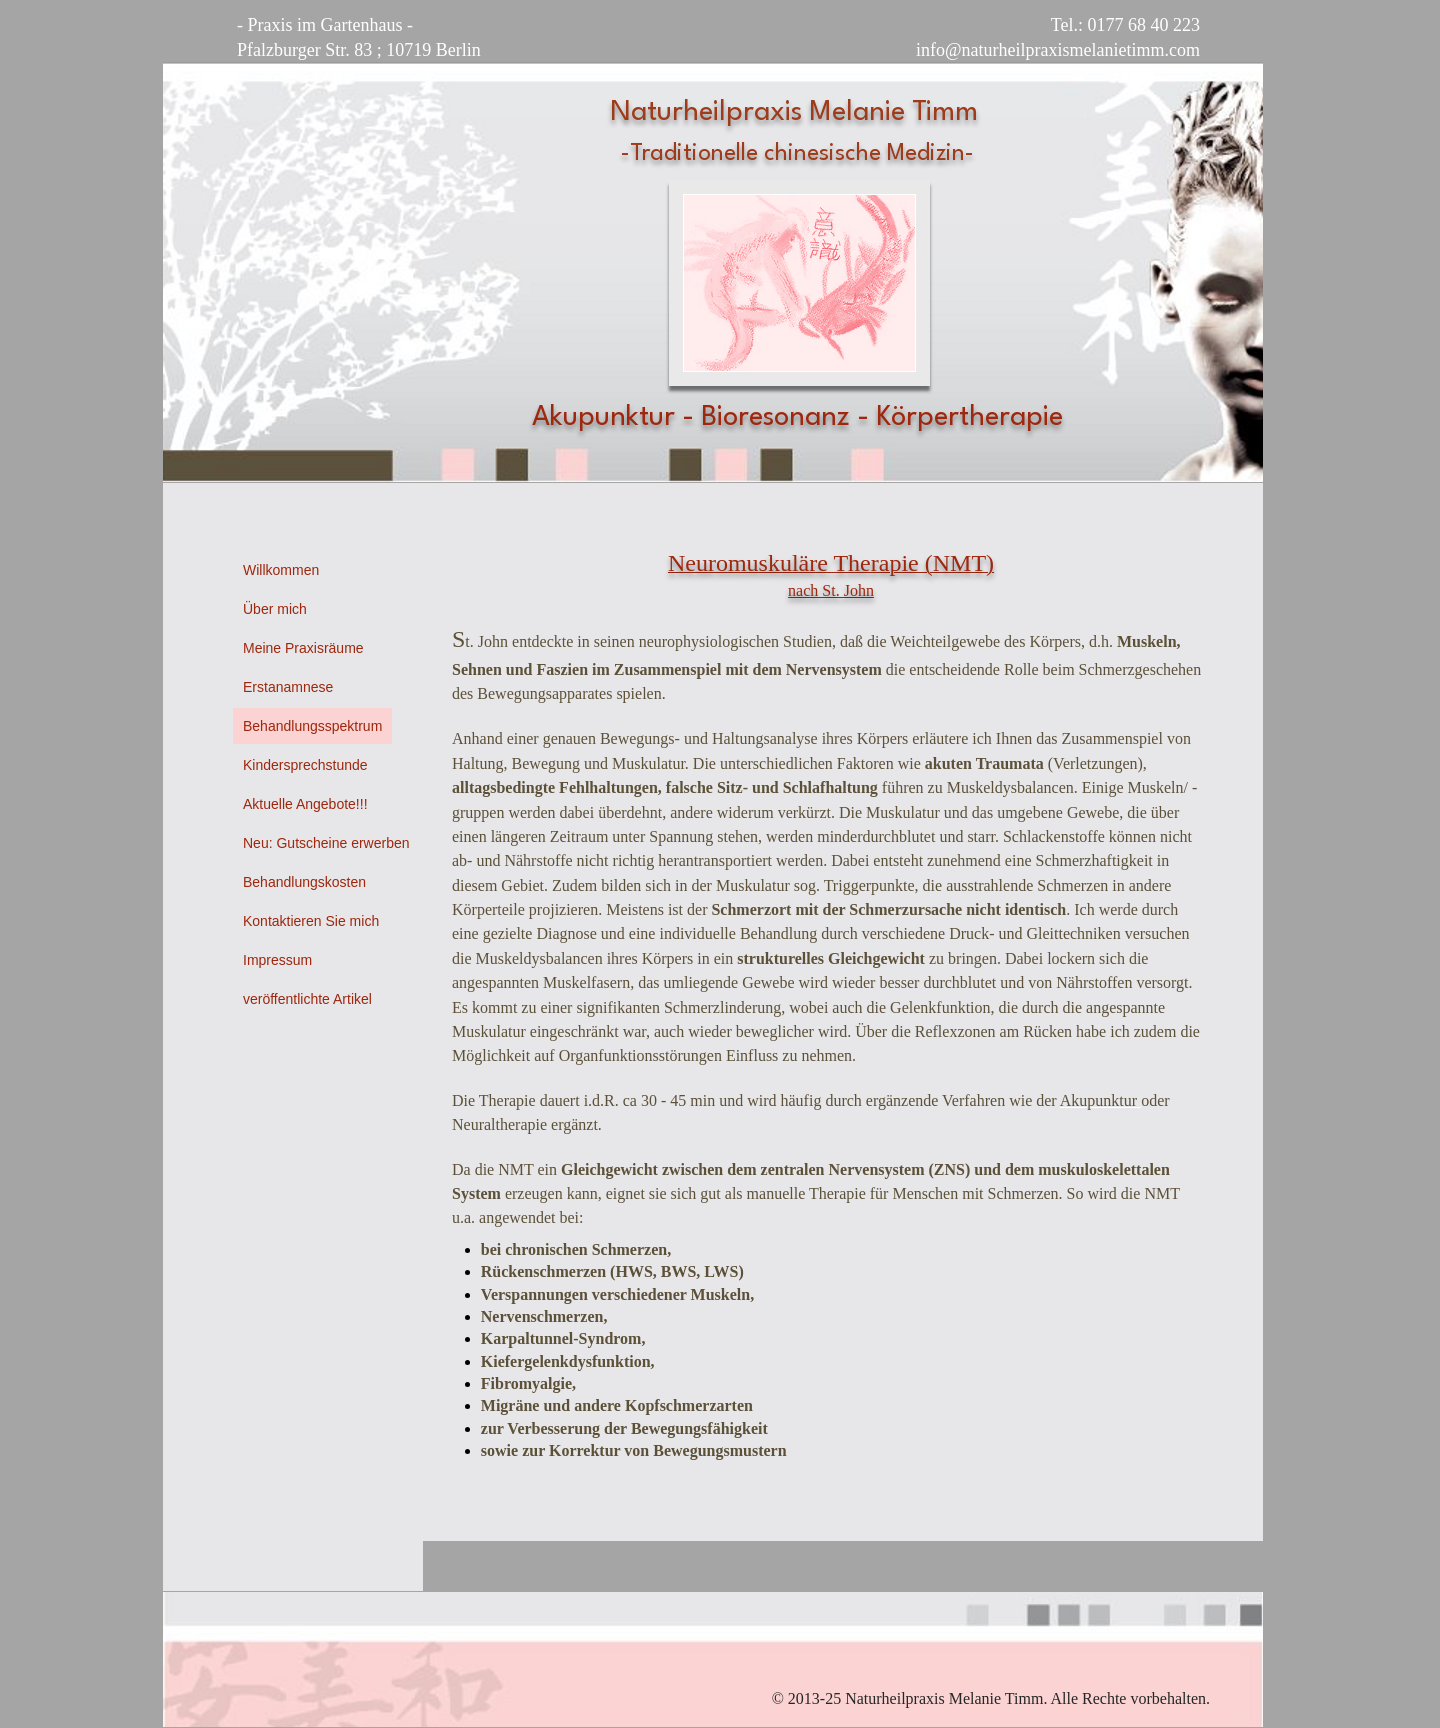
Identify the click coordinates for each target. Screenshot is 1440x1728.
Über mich (275, 609)
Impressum (277, 960)
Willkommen (281, 570)
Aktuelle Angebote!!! (305, 804)
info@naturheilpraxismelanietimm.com (1058, 50)
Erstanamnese (288, 687)
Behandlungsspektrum (312, 726)
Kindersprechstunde (305, 765)
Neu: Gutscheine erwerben (326, 843)
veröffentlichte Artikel (307, 999)
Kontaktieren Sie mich (311, 921)
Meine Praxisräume (303, 648)
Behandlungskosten (304, 882)
